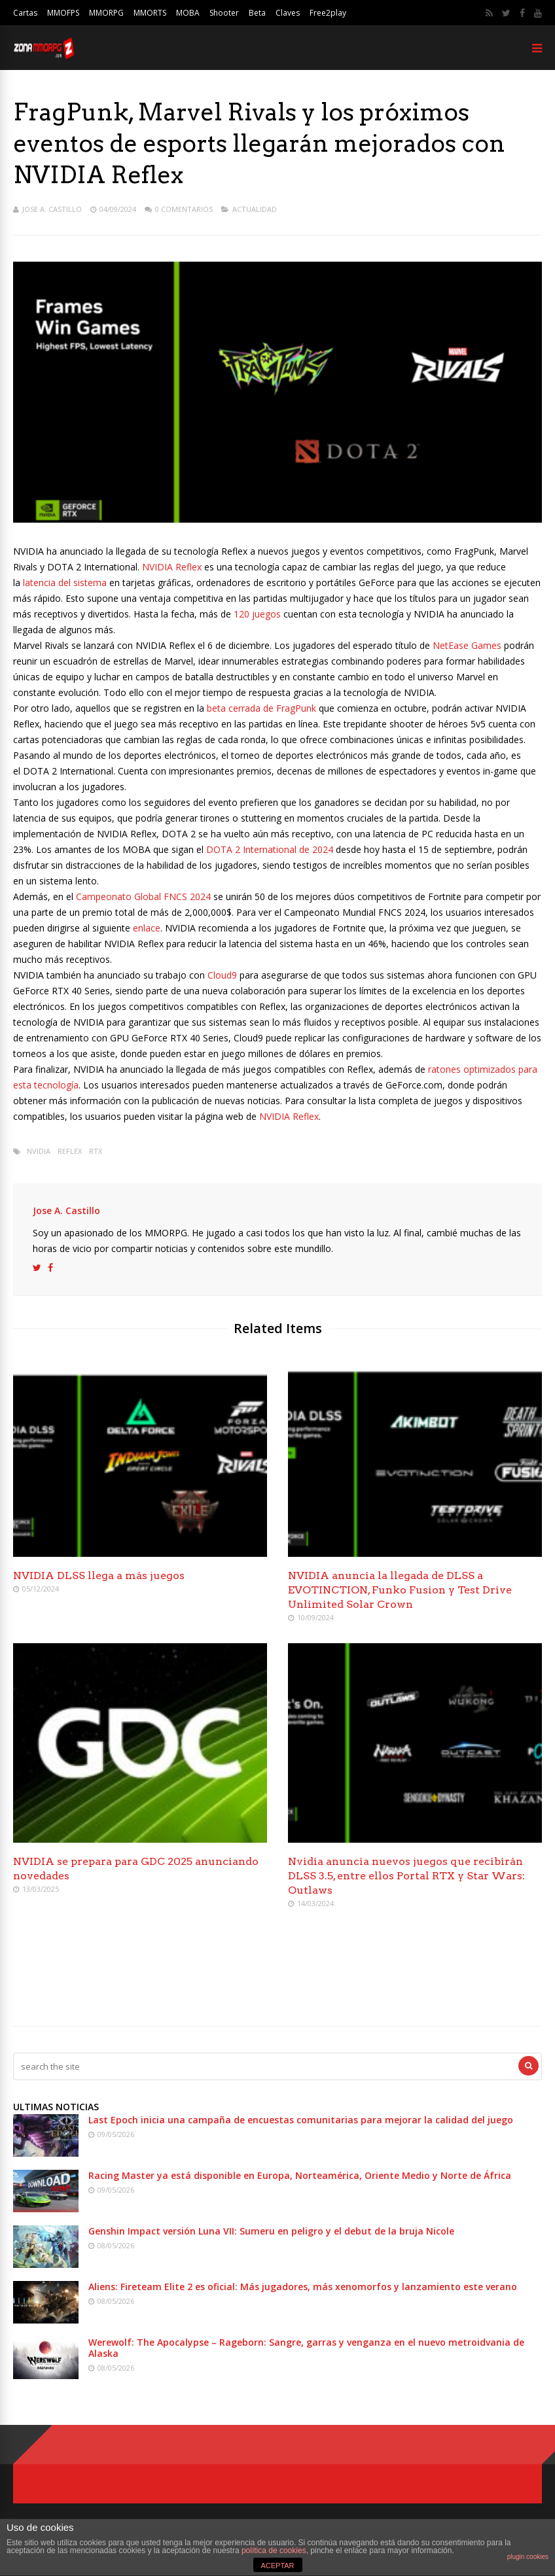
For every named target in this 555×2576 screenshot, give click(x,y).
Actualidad (254, 209)
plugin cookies (527, 2556)
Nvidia (38, 1151)
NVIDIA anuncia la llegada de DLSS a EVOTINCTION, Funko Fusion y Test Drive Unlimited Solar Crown (400, 1589)
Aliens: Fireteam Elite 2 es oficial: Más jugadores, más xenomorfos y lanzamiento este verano (302, 2286)
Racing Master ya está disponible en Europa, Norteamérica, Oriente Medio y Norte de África (299, 2175)
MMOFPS (63, 12)
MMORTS (150, 12)
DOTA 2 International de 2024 (269, 849)
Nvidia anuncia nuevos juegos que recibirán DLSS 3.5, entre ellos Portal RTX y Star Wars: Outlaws (406, 1875)
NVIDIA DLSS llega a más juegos (99, 1575)
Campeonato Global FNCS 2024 (144, 896)
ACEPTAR (277, 2565)
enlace (146, 928)
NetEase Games (467, 645)
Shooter (224, 12)
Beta (257, 12)
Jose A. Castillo (52, 209)
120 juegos (257, 614)
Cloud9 (222, 975)
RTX (95, 1151)
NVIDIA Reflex (172, 567)
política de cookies (274, 2550)
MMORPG (106, 12)
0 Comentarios (184, 209)
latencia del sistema (65, 582)
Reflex (70, 1151)
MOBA (188, 12)
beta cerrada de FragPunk (261, 708)
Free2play (328, 12)
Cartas (25, 12)
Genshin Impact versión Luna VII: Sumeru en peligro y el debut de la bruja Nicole (271, 2231)
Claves (288, 12)
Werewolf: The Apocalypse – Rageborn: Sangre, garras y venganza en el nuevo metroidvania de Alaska (306, 2347)
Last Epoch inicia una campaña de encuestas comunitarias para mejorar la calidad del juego (300, 2120)
